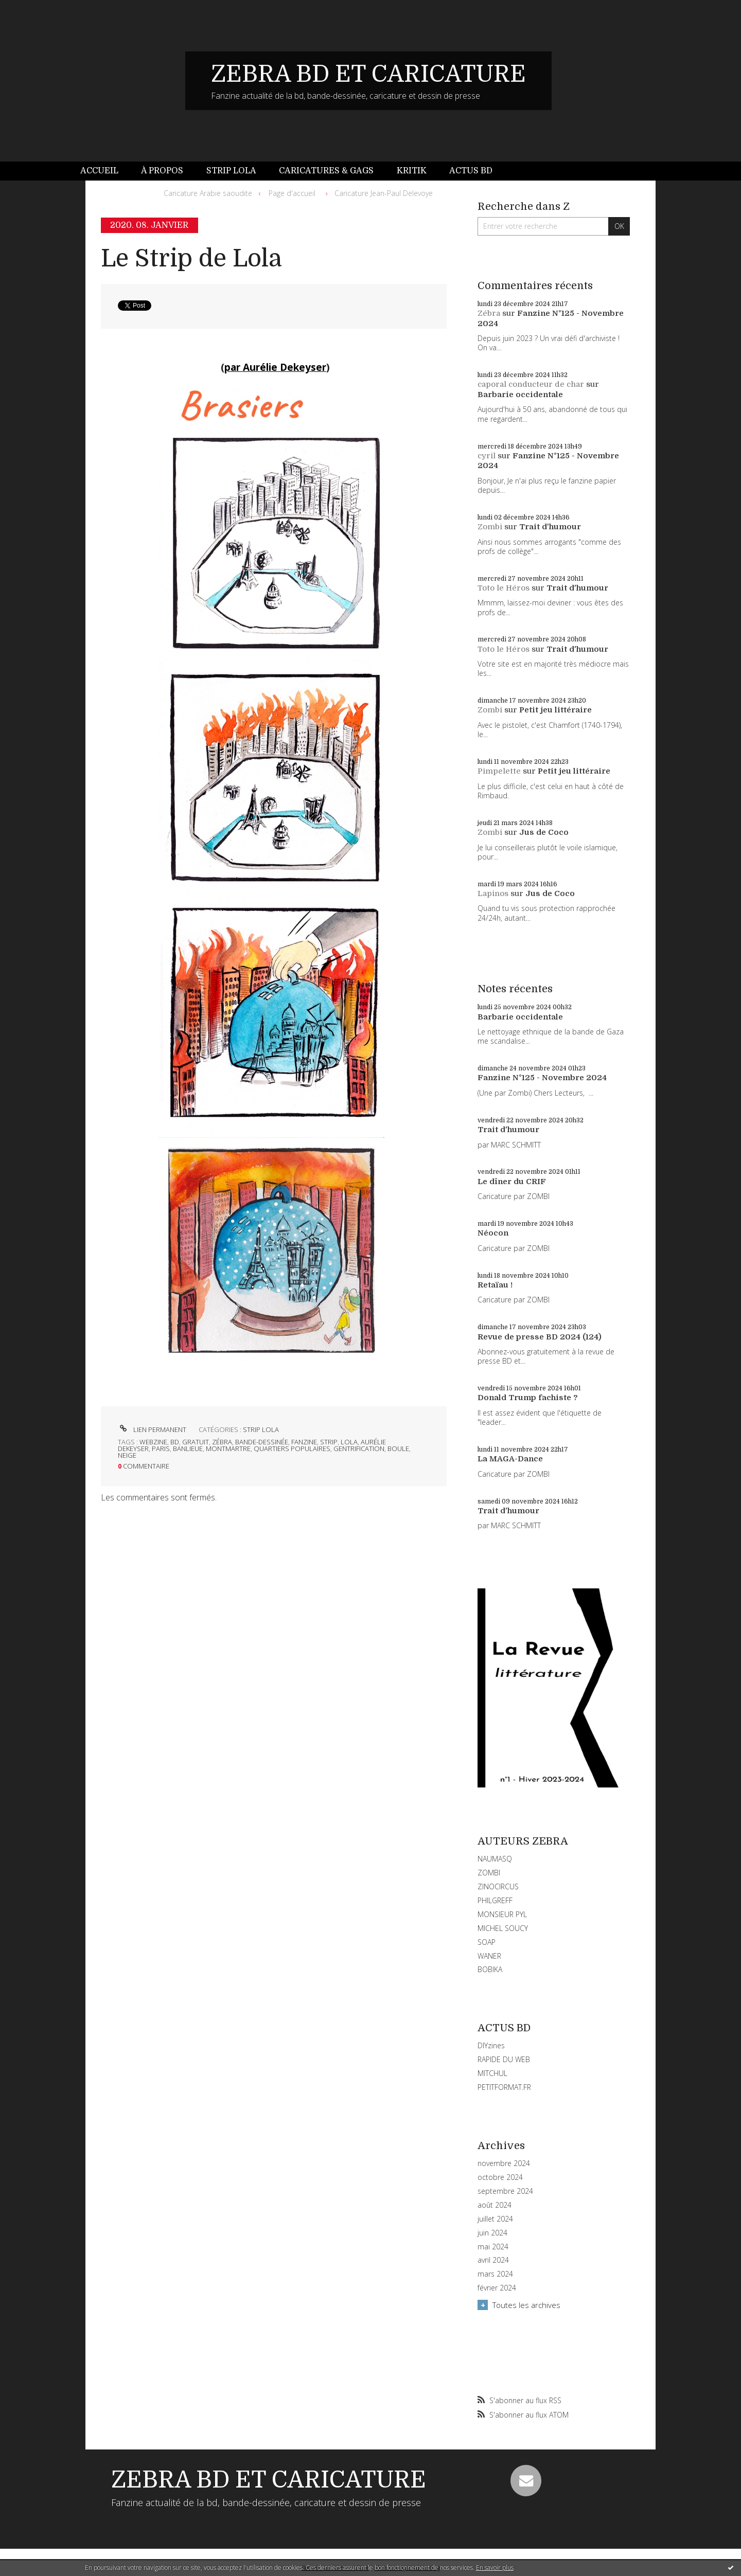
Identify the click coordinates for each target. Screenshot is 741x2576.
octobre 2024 (500, 2177)
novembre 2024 (504, 2163)
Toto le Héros (504, 588)
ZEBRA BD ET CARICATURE (368, 74)
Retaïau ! (495, 1285)
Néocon (493, 1233)
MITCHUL (492, 2073)
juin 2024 (492, 2233)
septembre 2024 (505, 2191)
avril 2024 (493, 2260)
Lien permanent (152, 1429)
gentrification (358, 1448)
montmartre (228, 1448)
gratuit (195, 1441)
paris (161, 1448)
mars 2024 (495, 2274)
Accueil (99, 170)
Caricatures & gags (326, 170)
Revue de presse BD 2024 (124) (540, 1336)
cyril (487, 455)
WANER (489, 1956)
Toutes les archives (526, 2305)
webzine (153, 1441)
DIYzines (491, 2045)
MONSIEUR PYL (502, 1914)
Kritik (412, 170)
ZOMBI (489, 1872)
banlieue (188, 1448)
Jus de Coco (544, 832)
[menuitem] (105, 171)
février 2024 (497, 2288)
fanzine (304, 1441)
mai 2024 (493, 2246)
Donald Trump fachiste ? (528, 1397)
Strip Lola (231, 170)
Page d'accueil (292, 193)
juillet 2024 (495, 2219)
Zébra (489, 313)
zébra (222, 1441)
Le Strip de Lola (191, 258)
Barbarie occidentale (520, 394)
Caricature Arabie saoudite (208, 193)
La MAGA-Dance (510, 1458)
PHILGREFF (495, 1900)
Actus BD (470, 170)
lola (349, 1441)
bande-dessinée (261, 1441)
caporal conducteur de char (531, 384)
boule (398, 1448)
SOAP (487, 1942)
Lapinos (493, 893)
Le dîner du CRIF (512, 1181)
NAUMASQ (495, 1859)
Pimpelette (499, 771)
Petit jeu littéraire (555, 709)
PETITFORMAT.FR (504, 2087)
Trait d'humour (550, 526)
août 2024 (494, 2205)
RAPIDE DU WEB (504, 2059)
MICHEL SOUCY (503, 1928)
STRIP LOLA (261, 1429)
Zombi (490, 526)
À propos (162, 170)
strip (329, 1441)
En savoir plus (495, 2567)
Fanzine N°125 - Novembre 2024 (542, 1077)
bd (174, 1441)
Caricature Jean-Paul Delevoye (383, 193)
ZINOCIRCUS (498, 1886)
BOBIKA (490, 1969)
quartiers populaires (292, 1448)
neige (127, 1455)
